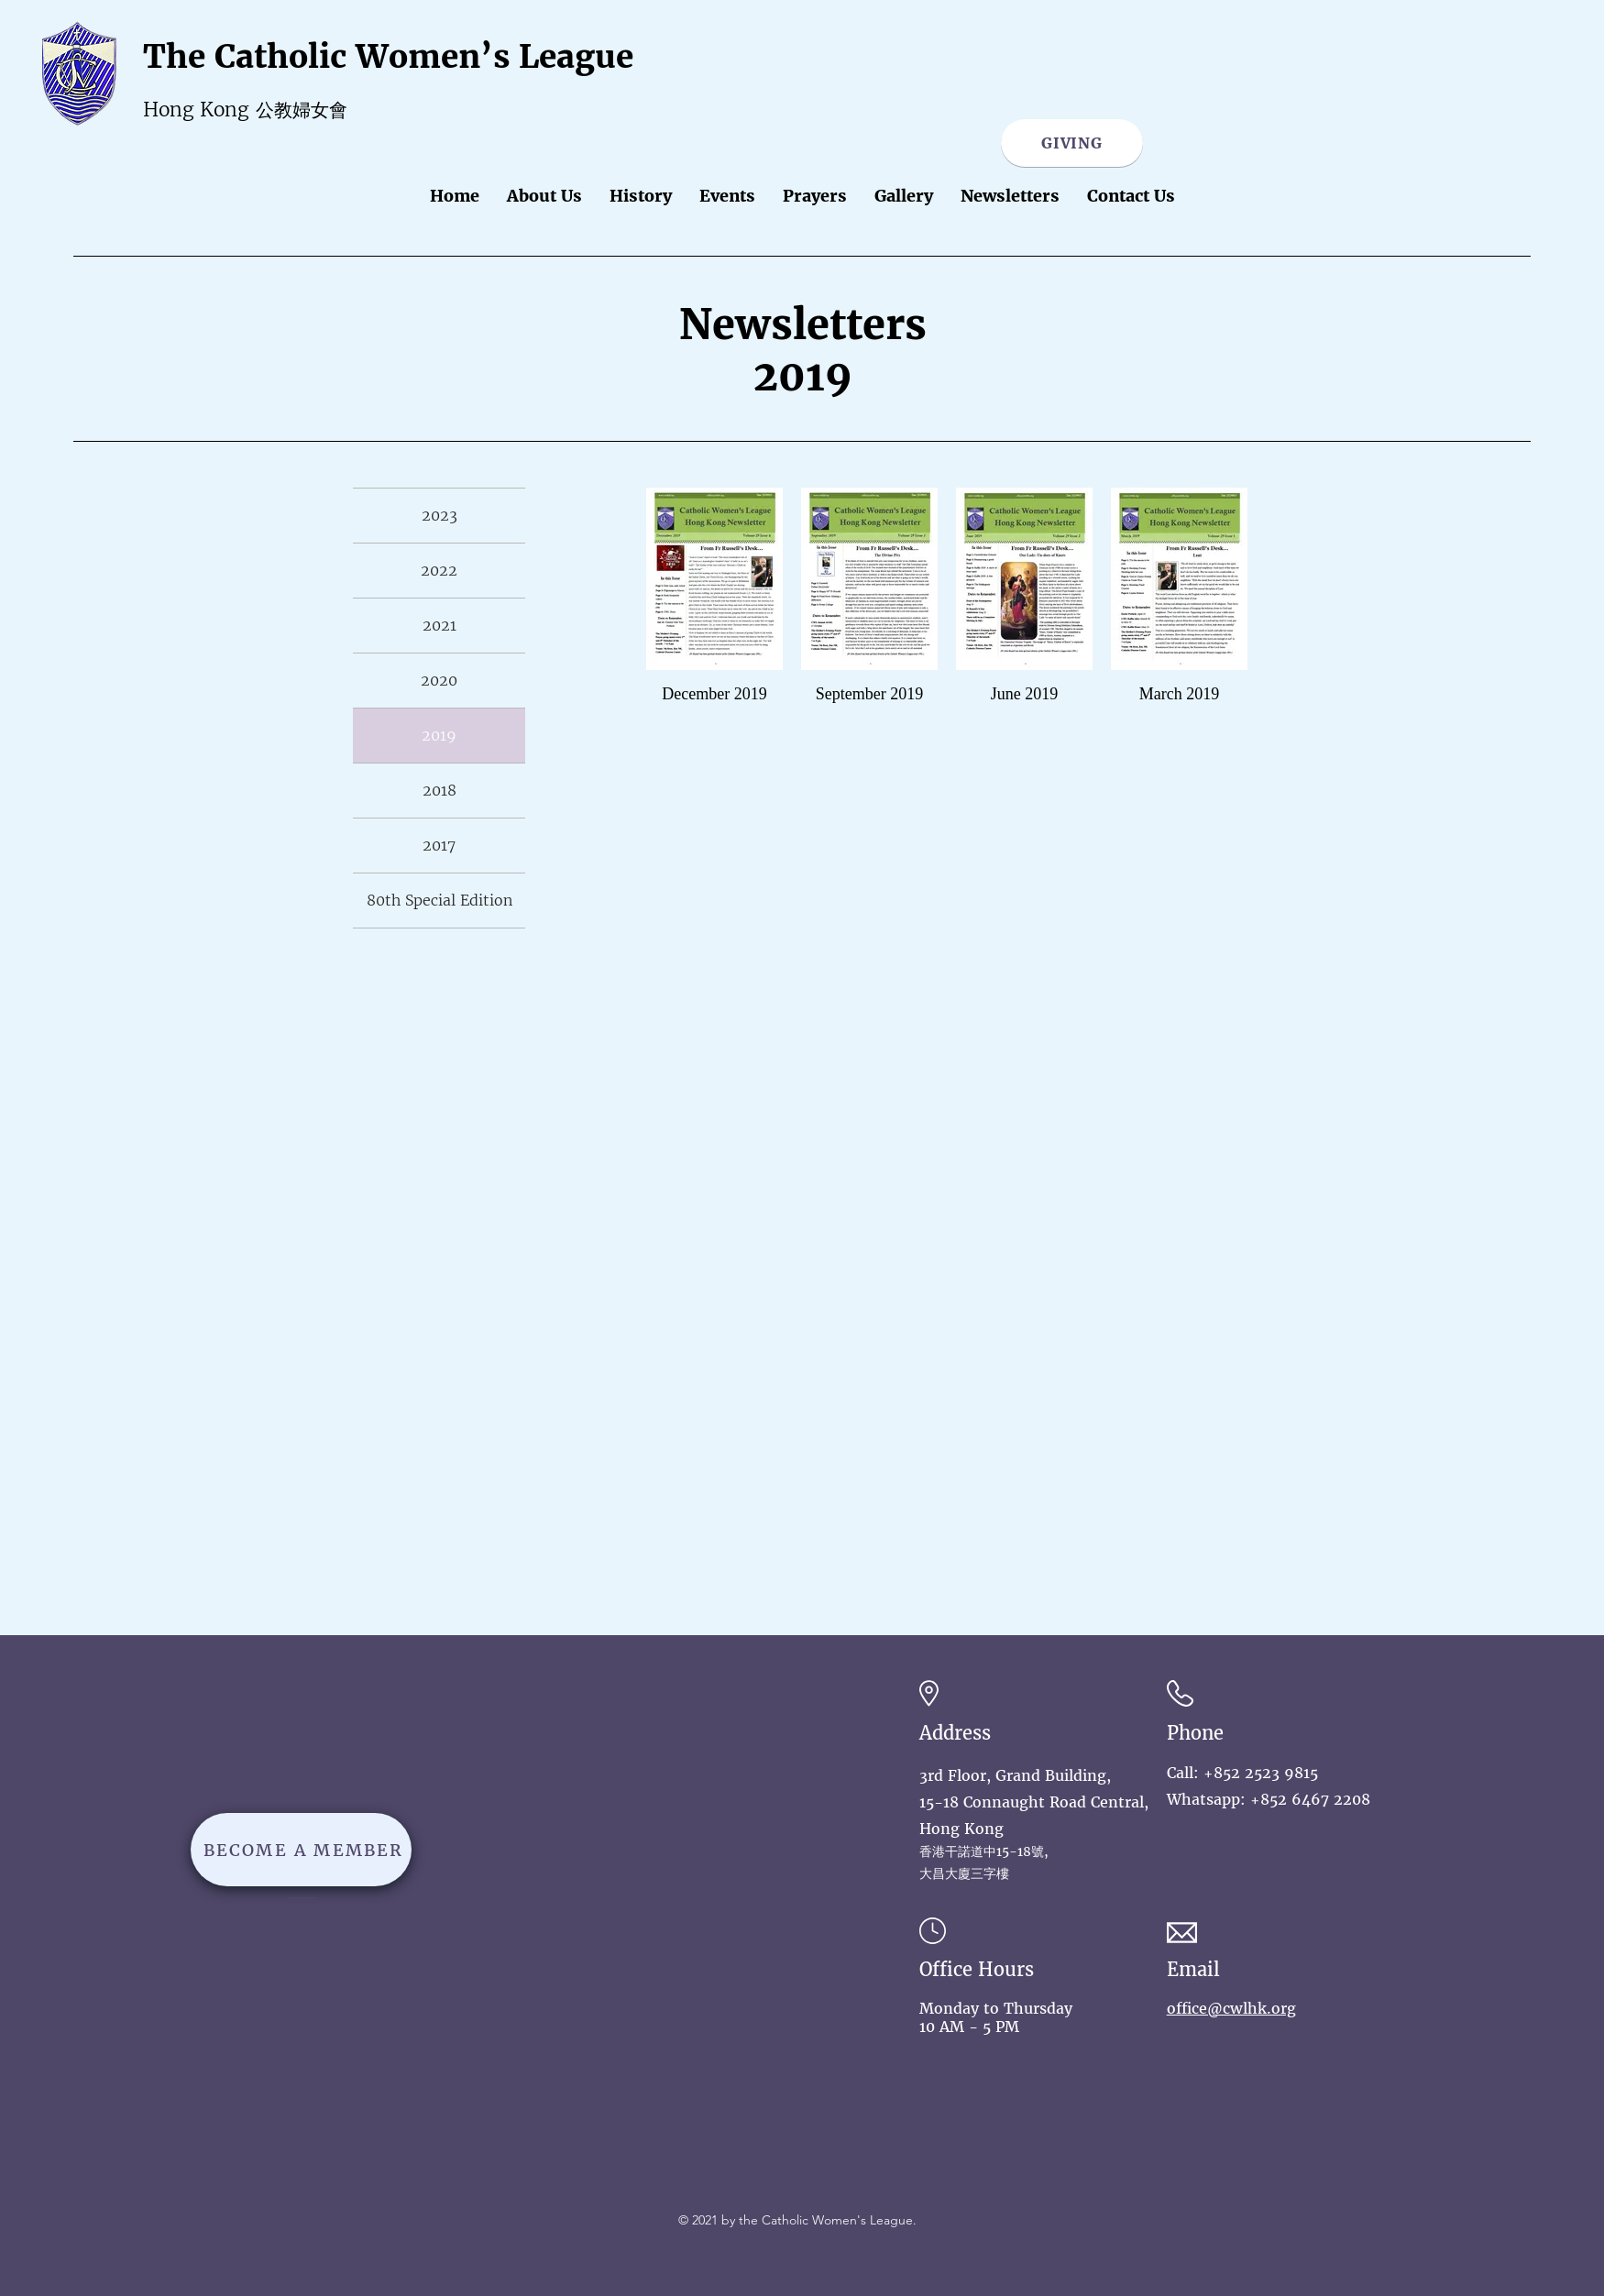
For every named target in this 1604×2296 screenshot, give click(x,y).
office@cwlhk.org (1231, 2008)
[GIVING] (1072, 143)
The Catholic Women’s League (388, 57)
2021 (439, 625)
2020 (439, 680)
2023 (439, 515)
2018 (439, 790)
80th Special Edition (439, 900)
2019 (439, 735)
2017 (439, 845)
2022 (439, 570)
